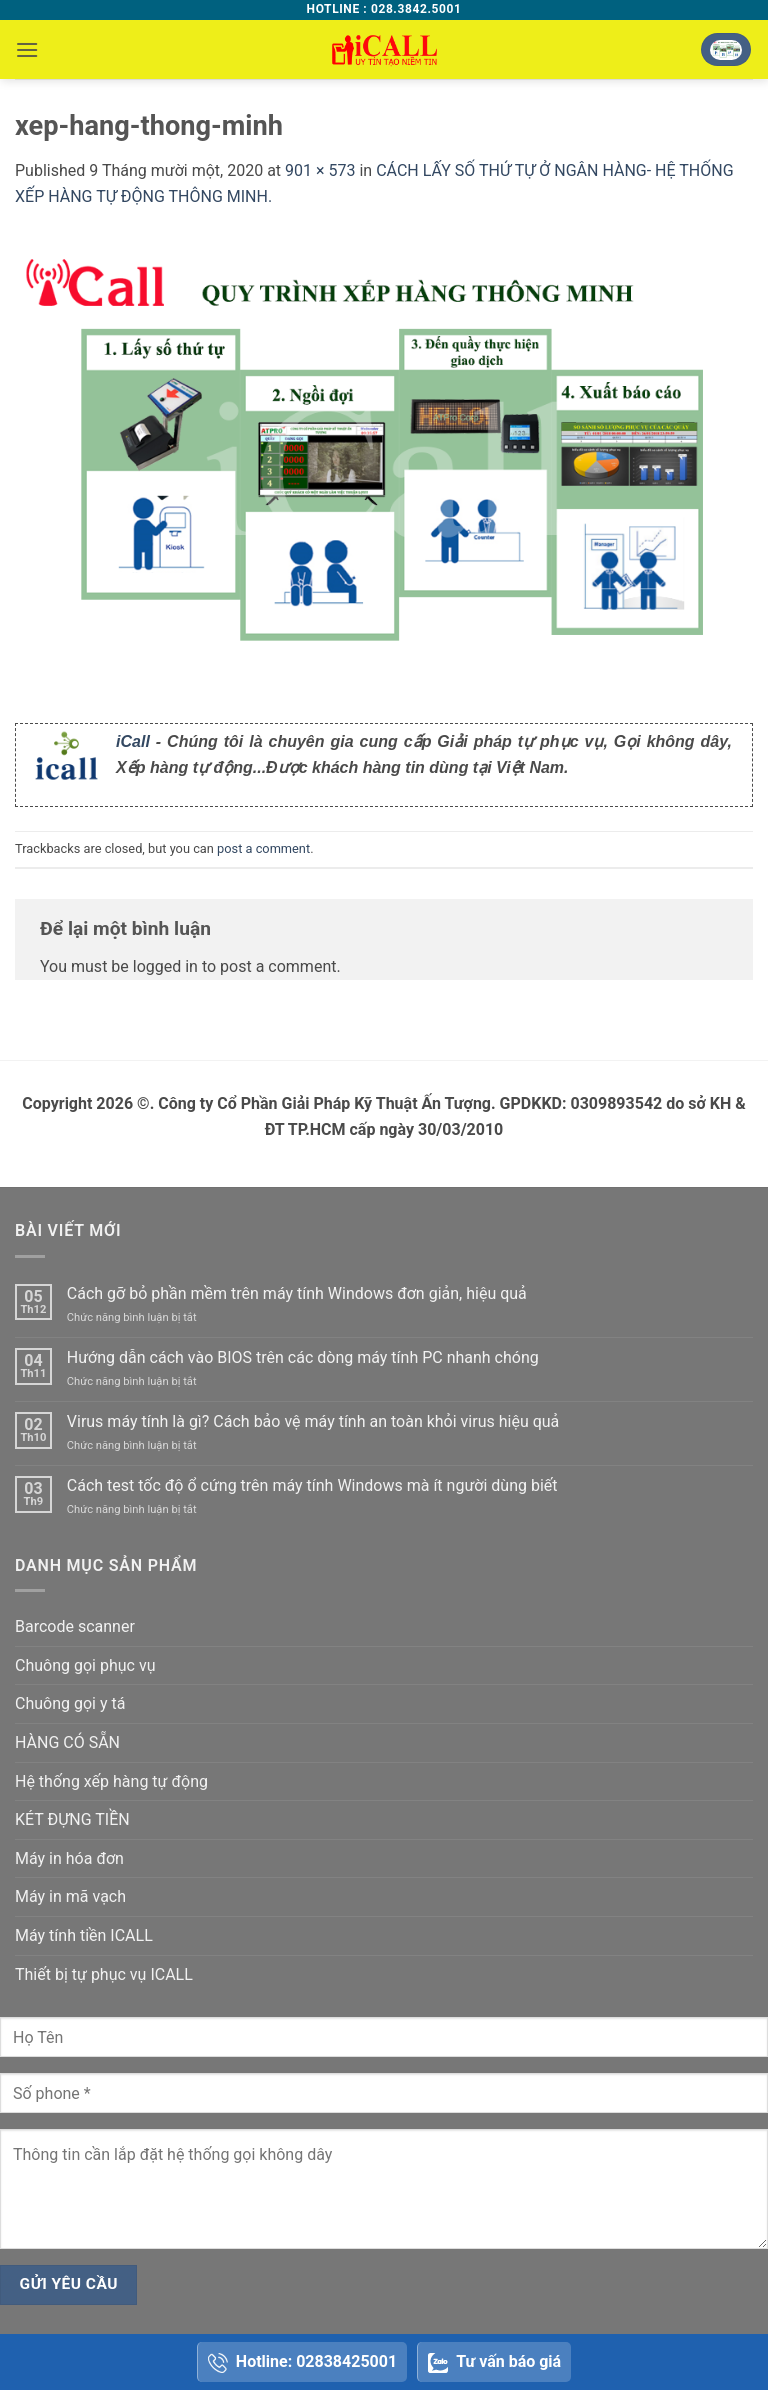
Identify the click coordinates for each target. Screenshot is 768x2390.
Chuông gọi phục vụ (85, 1665)
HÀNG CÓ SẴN (67, 1742)
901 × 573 (320, 170)
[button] (27, 49)
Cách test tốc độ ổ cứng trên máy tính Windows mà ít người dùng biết (312, 1485)
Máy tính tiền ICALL (84, 1935)
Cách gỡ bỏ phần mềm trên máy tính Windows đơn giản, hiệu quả (297, 1293)
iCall (133, 741)
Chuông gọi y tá (70, 1703)
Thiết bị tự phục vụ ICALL (104, 1974)
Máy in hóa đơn (69, 1858)
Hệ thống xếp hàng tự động (111, 1781)
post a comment (263, 848)
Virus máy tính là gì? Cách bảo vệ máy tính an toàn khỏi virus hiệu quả (313, 1421)
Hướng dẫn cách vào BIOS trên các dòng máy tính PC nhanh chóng (303, 1357)
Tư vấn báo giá (494, 2362)
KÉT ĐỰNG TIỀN (72, 1819)
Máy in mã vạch (70, 1896)
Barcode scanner (75, 1626)
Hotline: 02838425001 (302, 2362)
